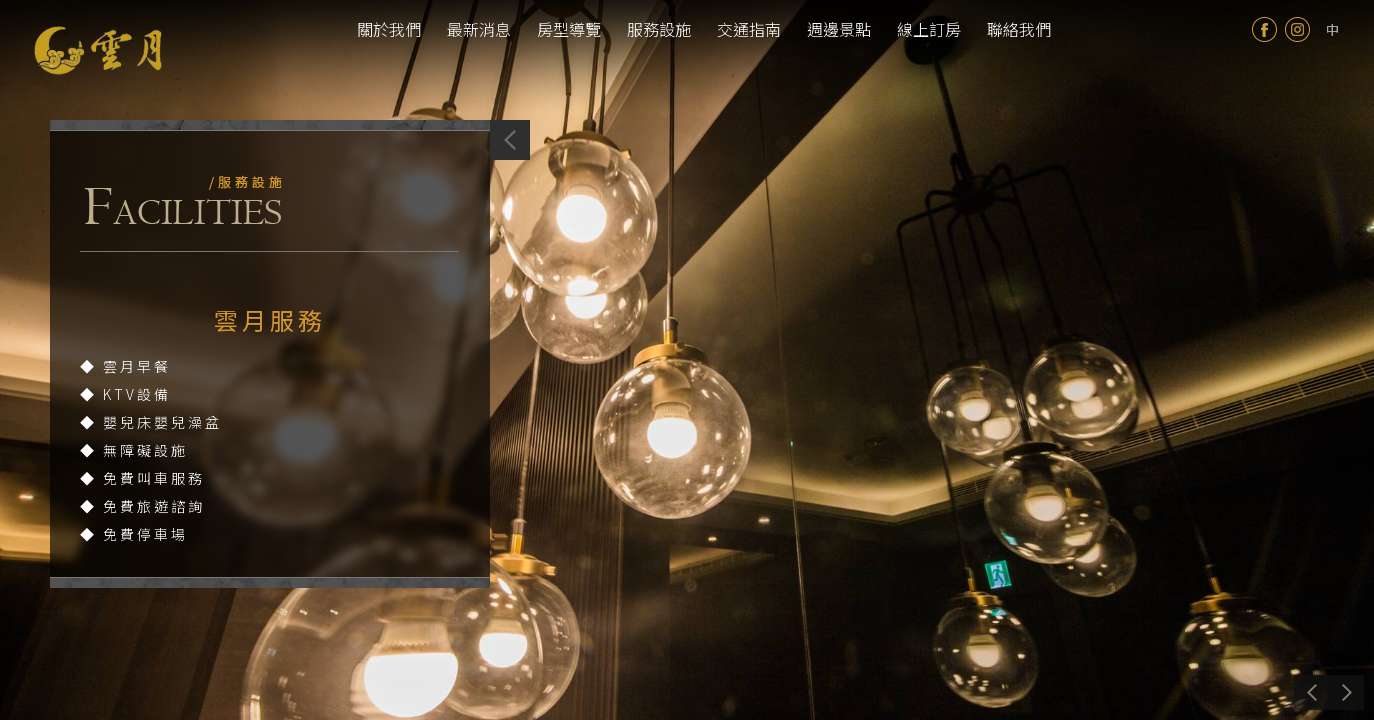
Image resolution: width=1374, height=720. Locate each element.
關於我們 (389, 29)
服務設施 (659, 29)
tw (1332, 29)
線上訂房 (929, 29)
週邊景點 (839, 29)
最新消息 (479, 29)
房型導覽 (569, 29)
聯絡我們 (1019, 29)
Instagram (1297, 29)
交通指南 (749, 29)
